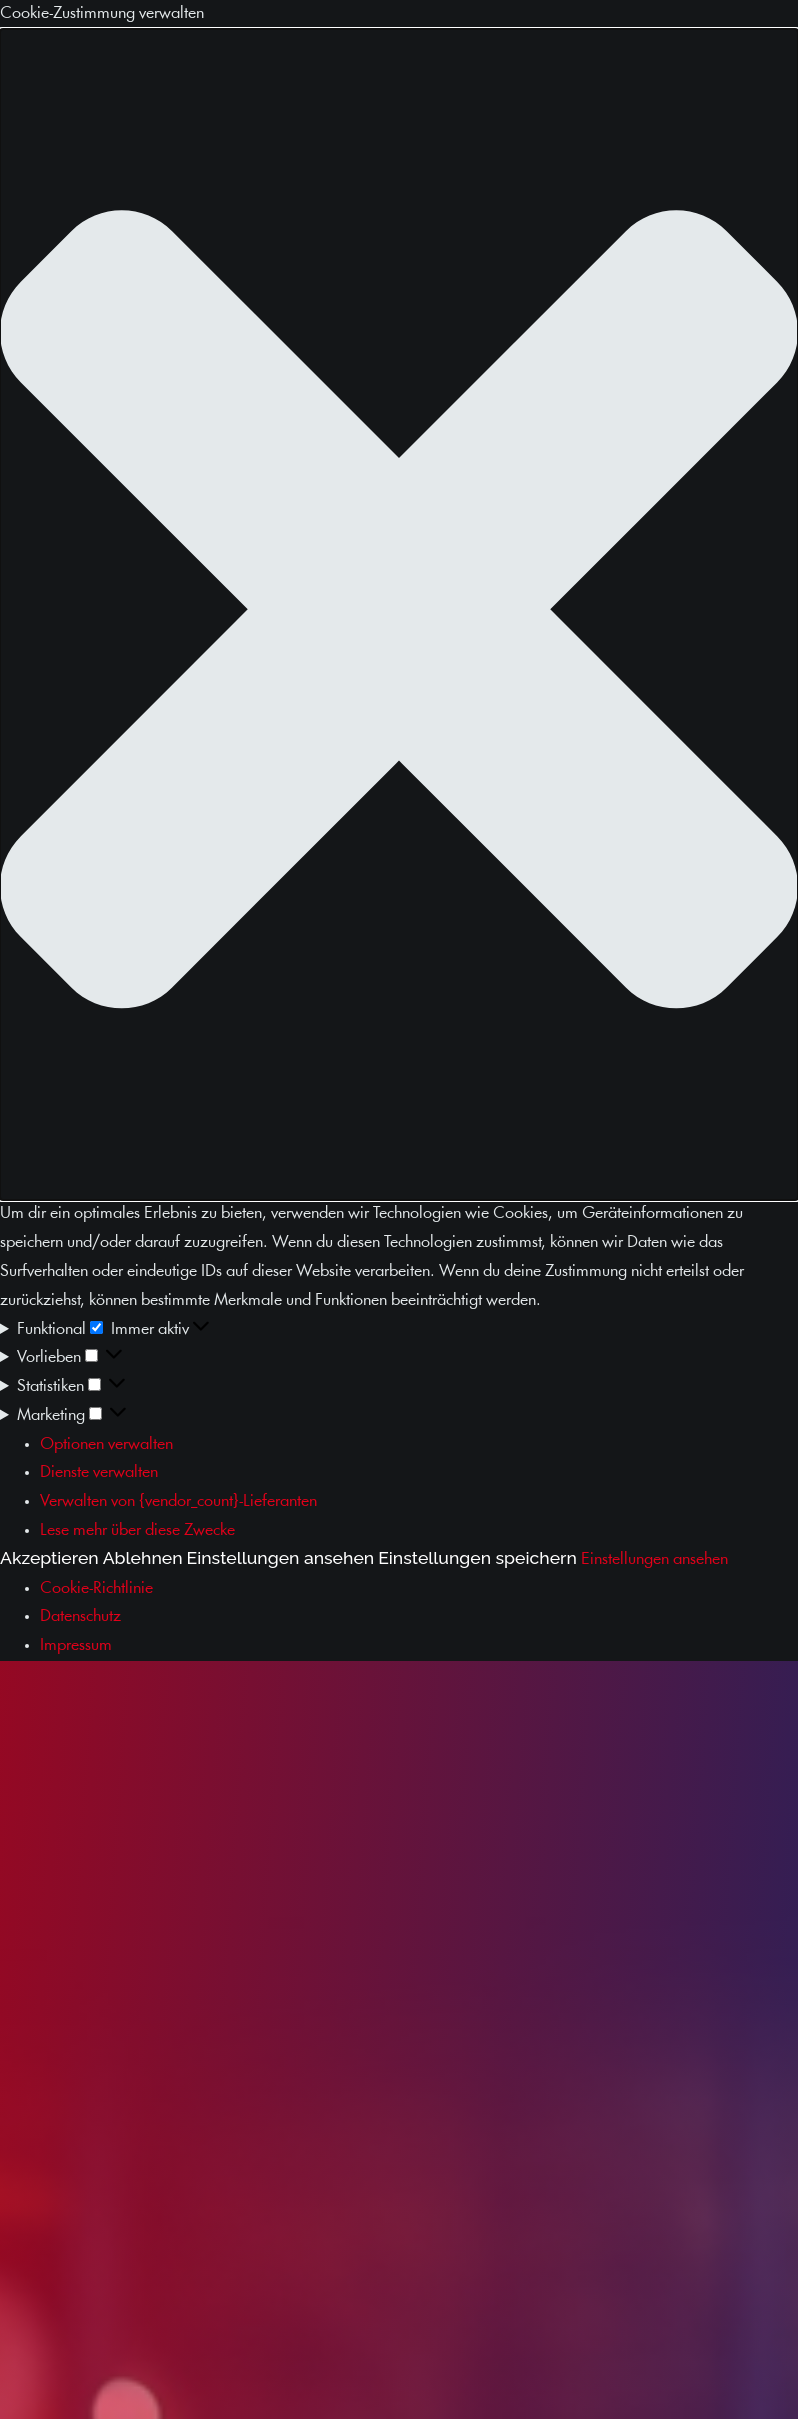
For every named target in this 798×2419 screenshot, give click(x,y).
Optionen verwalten (106, 1444)
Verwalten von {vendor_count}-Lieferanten (178, 1501)
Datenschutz (80, 1616)
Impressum (76, 1645)
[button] (399, 615)
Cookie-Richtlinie (96, 1588)
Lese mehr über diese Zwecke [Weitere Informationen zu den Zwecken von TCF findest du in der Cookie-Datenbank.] (137, 1530)
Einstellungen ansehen (281, 1558)
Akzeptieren (49, 1558)
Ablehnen (143, 1558)
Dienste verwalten (99, 1472)
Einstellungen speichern (477, 1558)
